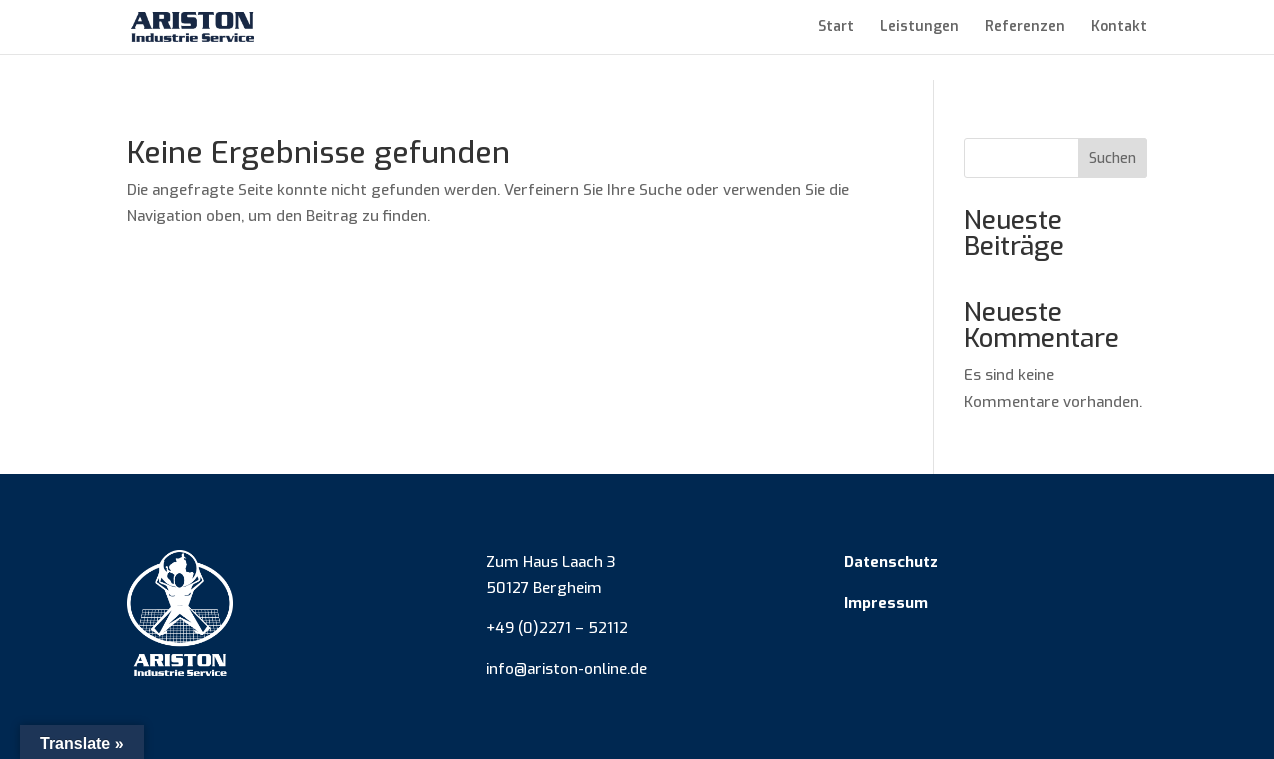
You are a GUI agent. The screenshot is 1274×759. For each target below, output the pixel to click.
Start (836, 28)
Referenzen (1025, 28)
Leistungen (919, 28)
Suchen (1112, 158)
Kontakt (1119, 28)
